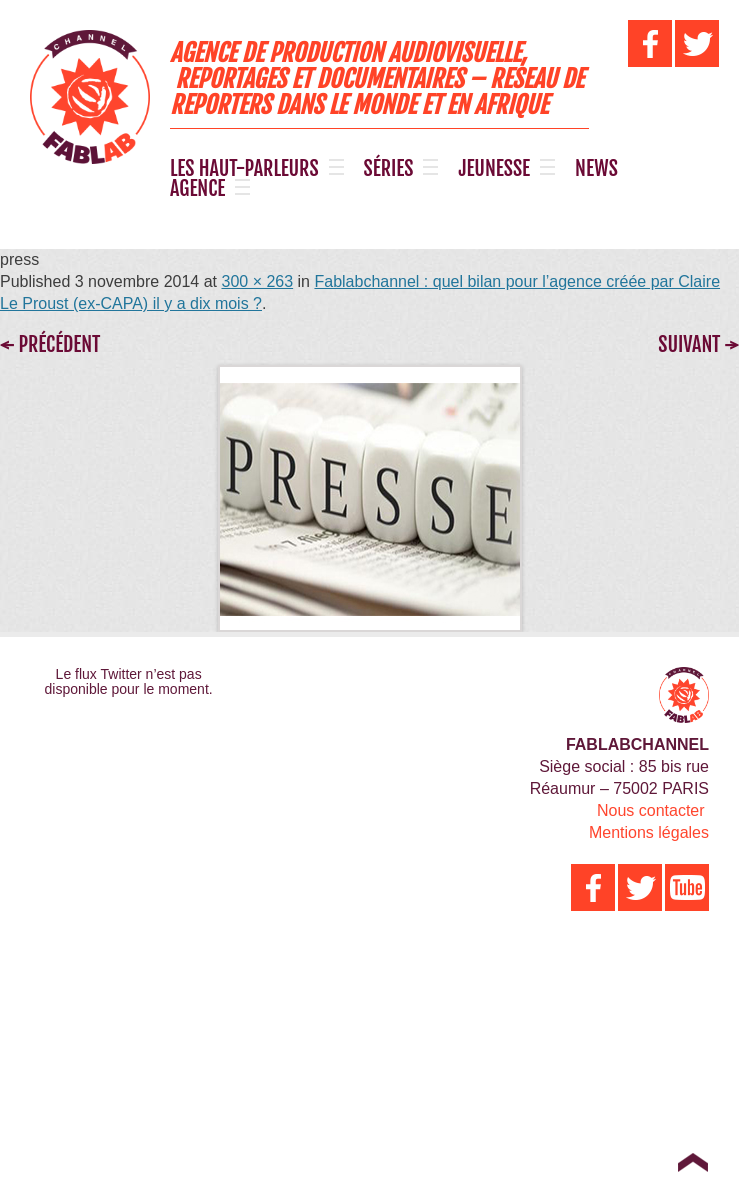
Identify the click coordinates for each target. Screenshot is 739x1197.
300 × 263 (257, 281)
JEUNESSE (494, 169)
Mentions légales (649, 832)
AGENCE (197, 189)
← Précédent (50, 344)
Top (692, 1162)
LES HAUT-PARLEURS (244, 169)
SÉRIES (389, 169)
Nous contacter (651, 810)
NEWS (596, 169)
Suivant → (698, 344)
